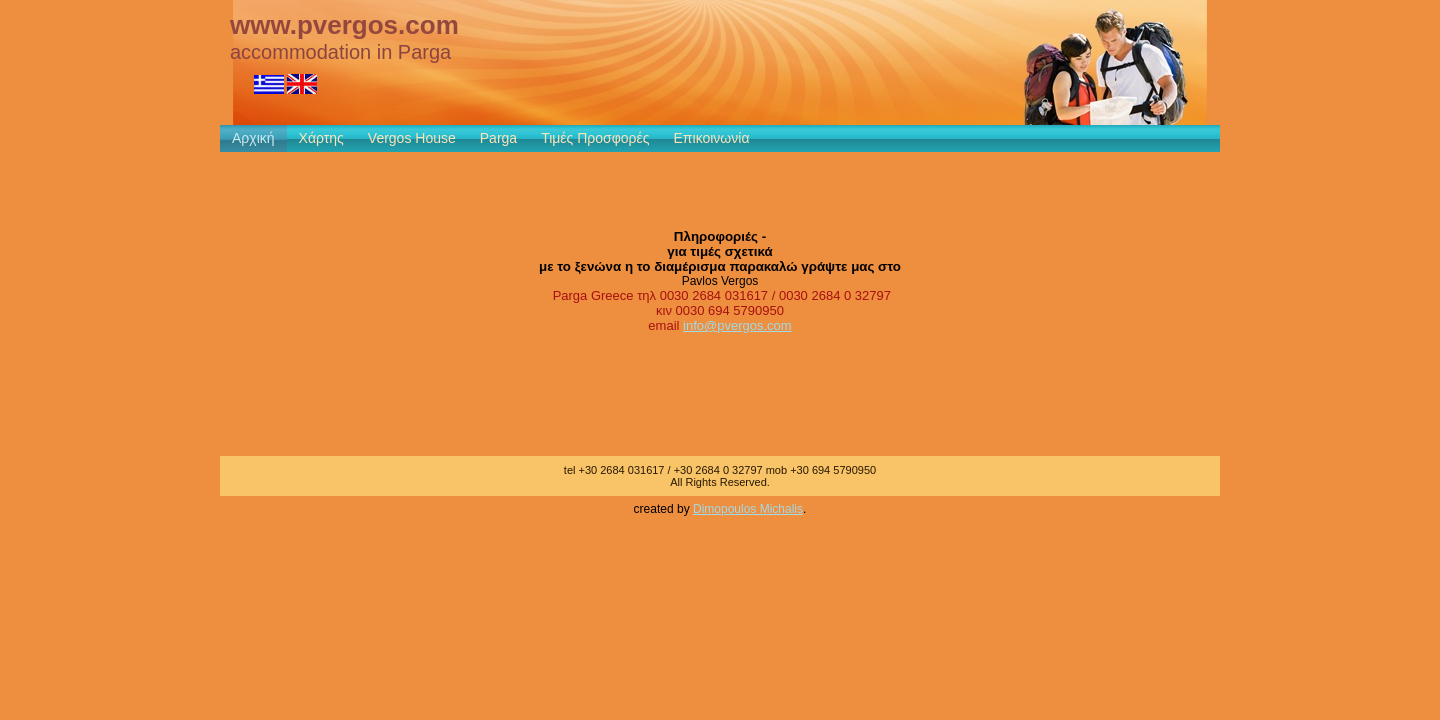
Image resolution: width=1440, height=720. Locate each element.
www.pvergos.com (344, 25)
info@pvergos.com (737, 325)
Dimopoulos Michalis (748, 509)
